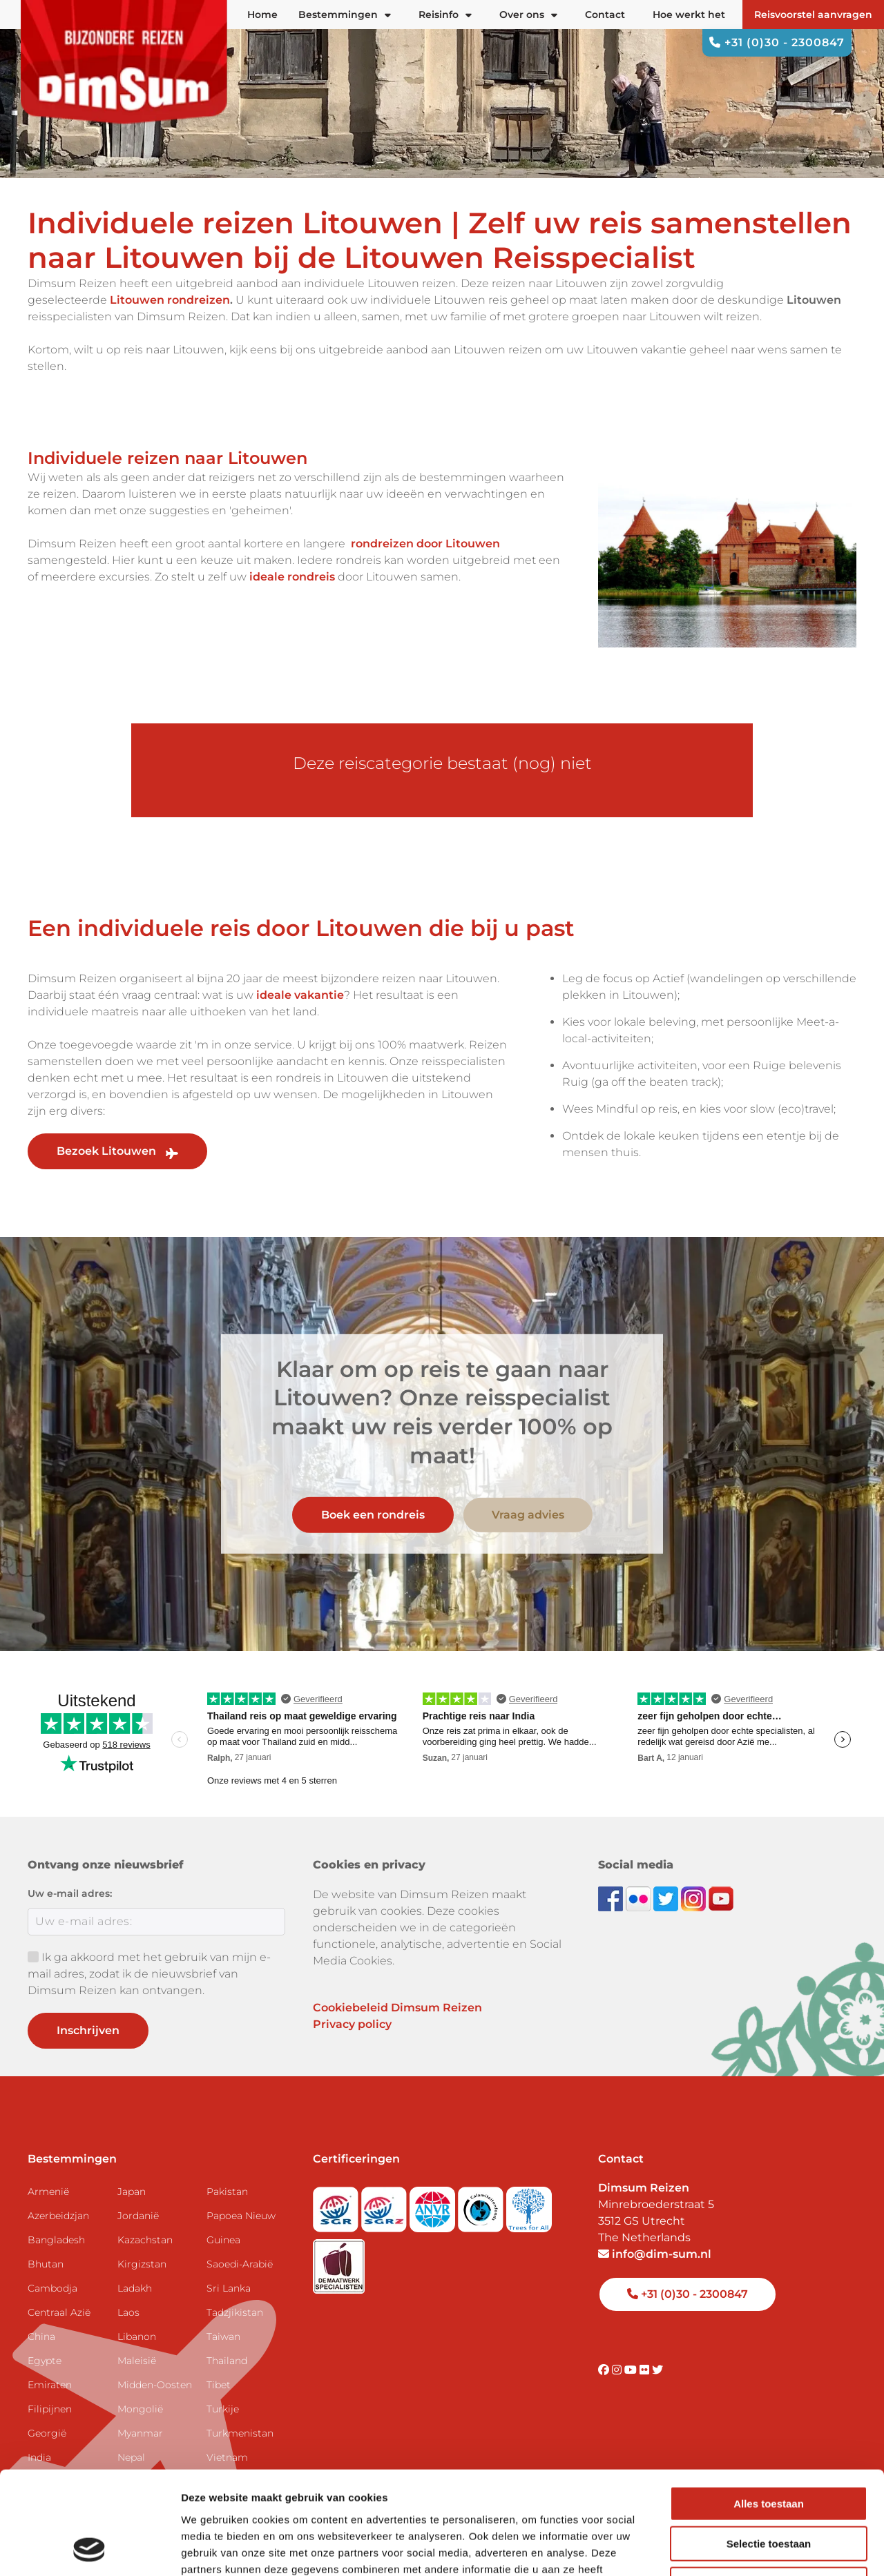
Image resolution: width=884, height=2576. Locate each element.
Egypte (44, 2360)
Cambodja (52, 2288)
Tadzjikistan (234, 2312)
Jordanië (138, 2215)
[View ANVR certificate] (434, 2205)
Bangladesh (56, 2240)
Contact (605, 14)
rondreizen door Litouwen (425, 543)
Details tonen (746, 2549)
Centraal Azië (59, 2312)
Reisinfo (445, 14)
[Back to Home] (124, 69)
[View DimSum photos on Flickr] (639, 1897)
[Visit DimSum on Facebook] (612, 1897)
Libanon (136, 2336)
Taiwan (223, 2336)
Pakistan (227, 2191)
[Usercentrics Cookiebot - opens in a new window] (89, 2549)
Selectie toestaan (769, 2448)
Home (262, 14)
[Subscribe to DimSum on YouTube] (721, 1897)
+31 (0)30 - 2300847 (777, 42)
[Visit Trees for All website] (529, 2205)
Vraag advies (528, 1514)
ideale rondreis (292, 576)
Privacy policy (352, 2024)
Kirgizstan (141, 2264)
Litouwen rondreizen (170, 299)
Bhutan (46, 2264)
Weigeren (768, 2488)
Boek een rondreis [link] (373, 1514)
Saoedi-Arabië (239, 2264)
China (41, 2336)
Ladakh (134, 2288)
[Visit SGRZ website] (385, 2205)
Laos (128, 2312)
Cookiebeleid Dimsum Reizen (397, 2007)
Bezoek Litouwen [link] (117, 1151)
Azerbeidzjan (58, 2215)
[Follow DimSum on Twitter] (667, 1897)
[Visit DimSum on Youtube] (632, 2370)
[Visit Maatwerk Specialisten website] (339, 2262)
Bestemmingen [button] (344, 14)
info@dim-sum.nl (654, 2254)
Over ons (528, 14)
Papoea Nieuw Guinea (241, 2227)
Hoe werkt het (689, 14)
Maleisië (136, 2360)
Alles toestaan (768, 2407)
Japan (131, 2191)
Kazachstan (145, 2240)
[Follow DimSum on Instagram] (695, 1897)
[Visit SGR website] (337, 2205)
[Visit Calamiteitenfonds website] (482, 2205)
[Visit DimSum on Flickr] (646, 2370)
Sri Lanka (228, 2288)
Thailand (226, 2360)
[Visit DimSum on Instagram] (618, 2370)
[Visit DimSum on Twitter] (657, 2370)
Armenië (48, 2191)
